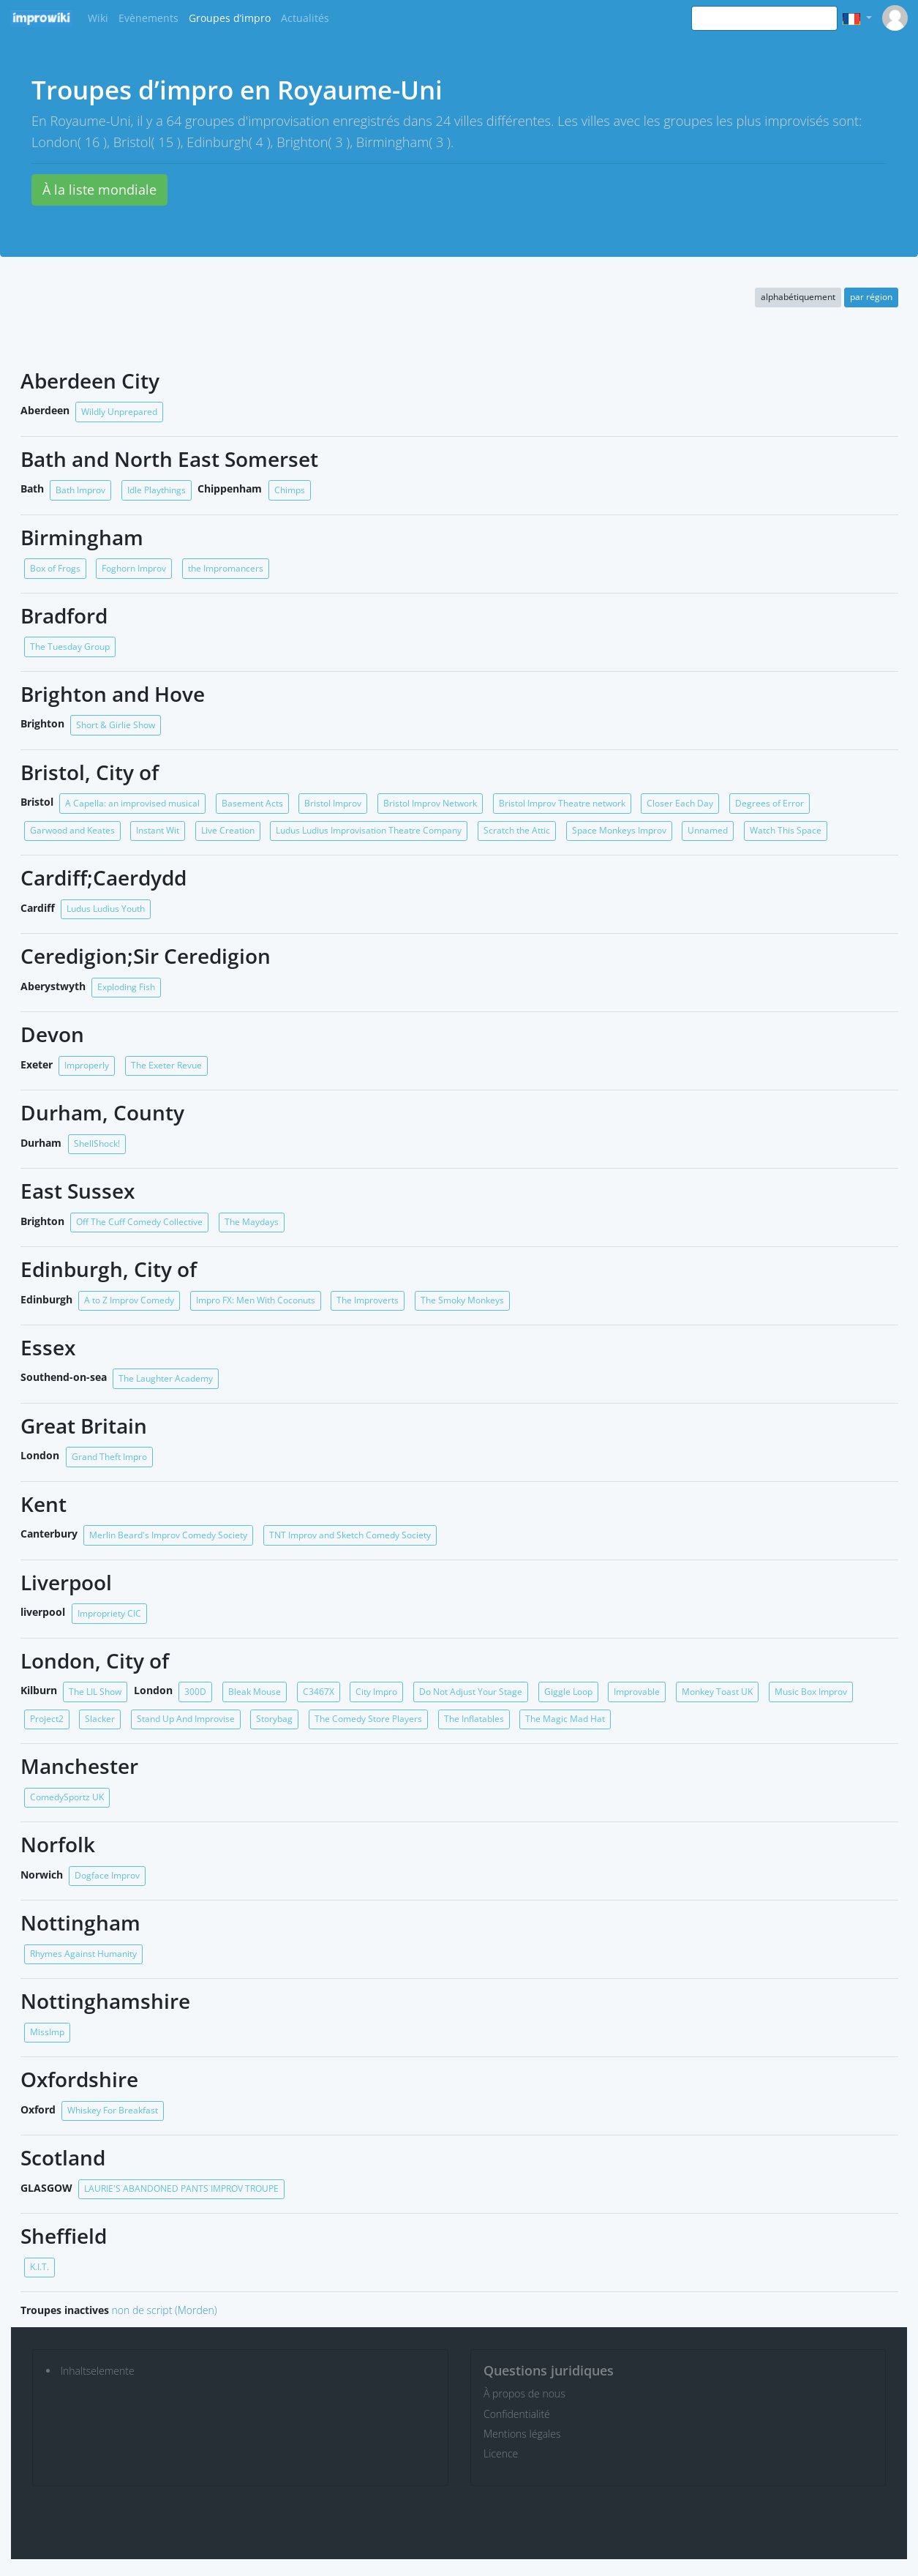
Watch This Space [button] (785, 830)
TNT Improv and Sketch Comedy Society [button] (350, 1535)
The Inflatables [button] (474, 1718)
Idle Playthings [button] (156, 490)
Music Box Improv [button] (811, 1691)
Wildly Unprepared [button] (119, 411)
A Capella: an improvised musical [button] (132, 803)
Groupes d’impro (230, 18)
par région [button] (871, 297)
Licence (501, 2453)
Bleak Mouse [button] (254, 1691)
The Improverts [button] (367, 1300)
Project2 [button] (47, 1718)
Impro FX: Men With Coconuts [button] (255, 1300)
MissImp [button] (47, 2032)
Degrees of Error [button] (769, 803)
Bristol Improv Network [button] (430, 803)
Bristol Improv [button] (332, 803)
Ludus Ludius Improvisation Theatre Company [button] (369, 830)
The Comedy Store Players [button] (368, 1718)
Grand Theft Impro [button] (109, 1456)
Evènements (148, 18)
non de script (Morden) (164, 2310)
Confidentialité (517, 2414)
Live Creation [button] (228, 830)
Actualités (305, 18)
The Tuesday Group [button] (70, 646)
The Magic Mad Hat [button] (565, 1718)
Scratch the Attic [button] (517, 830)
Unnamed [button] (708, 830)
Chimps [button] (289, 490)
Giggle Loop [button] (568, 1691)
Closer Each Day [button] (680, 803)
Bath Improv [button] (80, 490)
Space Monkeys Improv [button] (619, 830)
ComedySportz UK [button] (67, 1797)
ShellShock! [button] (97, 1143)
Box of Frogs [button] (55, 568)
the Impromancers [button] (225, 568)
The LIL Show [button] (95, 1691)
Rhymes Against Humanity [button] (83, 1953)
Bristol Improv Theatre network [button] (562, 803)
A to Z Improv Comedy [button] (129, 1300)
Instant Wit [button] (157, 830)
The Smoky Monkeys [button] (462, 1300)
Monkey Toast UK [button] (717, 1691)
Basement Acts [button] (252, 803)
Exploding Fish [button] (126, 987)
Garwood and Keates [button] (72, 830)
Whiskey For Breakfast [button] (112, 2110)
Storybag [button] (274, 1718)
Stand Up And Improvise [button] (186, 1718)
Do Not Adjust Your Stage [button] (470, 1691)
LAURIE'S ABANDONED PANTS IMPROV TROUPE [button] (181, 2188)
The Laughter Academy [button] (165, 1378)
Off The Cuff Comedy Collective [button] (139, 1222)
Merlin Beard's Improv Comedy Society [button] (168, 1535)
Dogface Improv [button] (107, 1875)
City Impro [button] (376, 1691)
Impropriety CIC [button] (109, 1613)
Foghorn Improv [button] (134, 568)
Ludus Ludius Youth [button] (106, 908)
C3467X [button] (318, 1691)
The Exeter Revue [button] (166, 1065)
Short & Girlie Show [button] (115, 725)
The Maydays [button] (252, 1222)
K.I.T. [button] (39, 2267)
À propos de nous (524, 2393)
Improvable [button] (637, 1691)
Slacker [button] (100, 1718)
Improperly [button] (86, 1065)
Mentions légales (522, 2434)
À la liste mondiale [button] (99, 189)
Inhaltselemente (98, 2371)
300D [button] (195, 1691)
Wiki (98, 18)
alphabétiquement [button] (798, 297)
